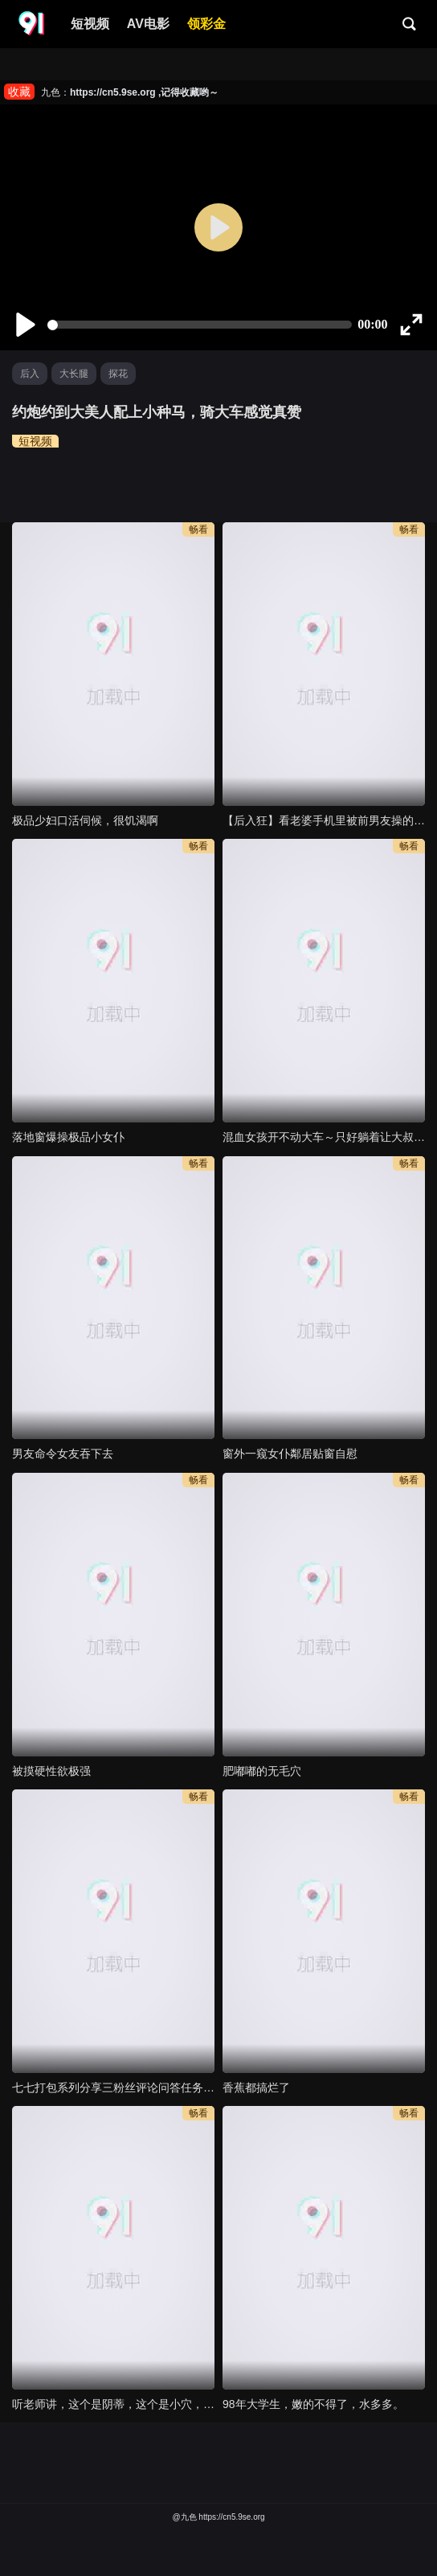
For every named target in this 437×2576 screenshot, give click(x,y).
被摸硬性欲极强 (51, 1770)
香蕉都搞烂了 (256, 2087)
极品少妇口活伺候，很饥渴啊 (85, 820)
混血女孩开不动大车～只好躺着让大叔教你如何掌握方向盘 (324, 1137)
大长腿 (73, 373)
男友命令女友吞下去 (62, 1453)
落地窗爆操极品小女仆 (68, 1137)
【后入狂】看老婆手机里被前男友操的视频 (324, 820)
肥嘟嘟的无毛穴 (262, 1770)
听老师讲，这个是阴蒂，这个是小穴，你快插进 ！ (113, 2404)
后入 (29, 373)
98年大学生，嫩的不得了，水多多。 (313, 2404)
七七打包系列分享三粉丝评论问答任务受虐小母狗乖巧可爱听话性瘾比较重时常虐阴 (113, 2087)
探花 (118, 373)
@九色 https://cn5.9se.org (218, 2517)
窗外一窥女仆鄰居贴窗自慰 (290, 1453)
